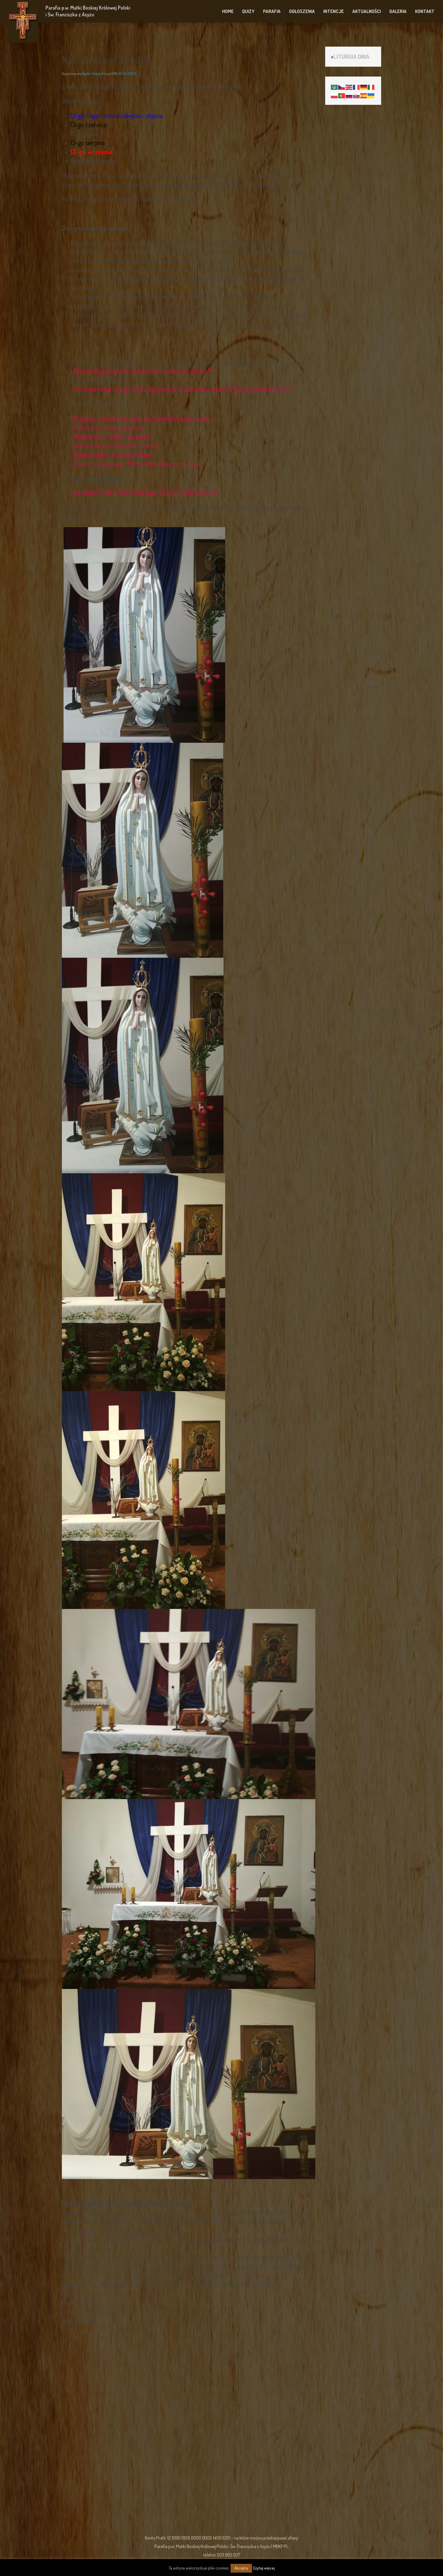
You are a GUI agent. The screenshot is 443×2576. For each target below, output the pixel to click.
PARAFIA (272, 11)
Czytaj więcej (264, 2568)
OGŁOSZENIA (302, 11)
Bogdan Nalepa (91, 73)
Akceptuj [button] (241, 2568)
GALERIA (398, 11)
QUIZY (248, 11)
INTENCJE (333, 11)
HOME (228, 11)
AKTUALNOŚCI (366, 11)
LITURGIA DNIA (351, 56)
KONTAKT (425, 11)
